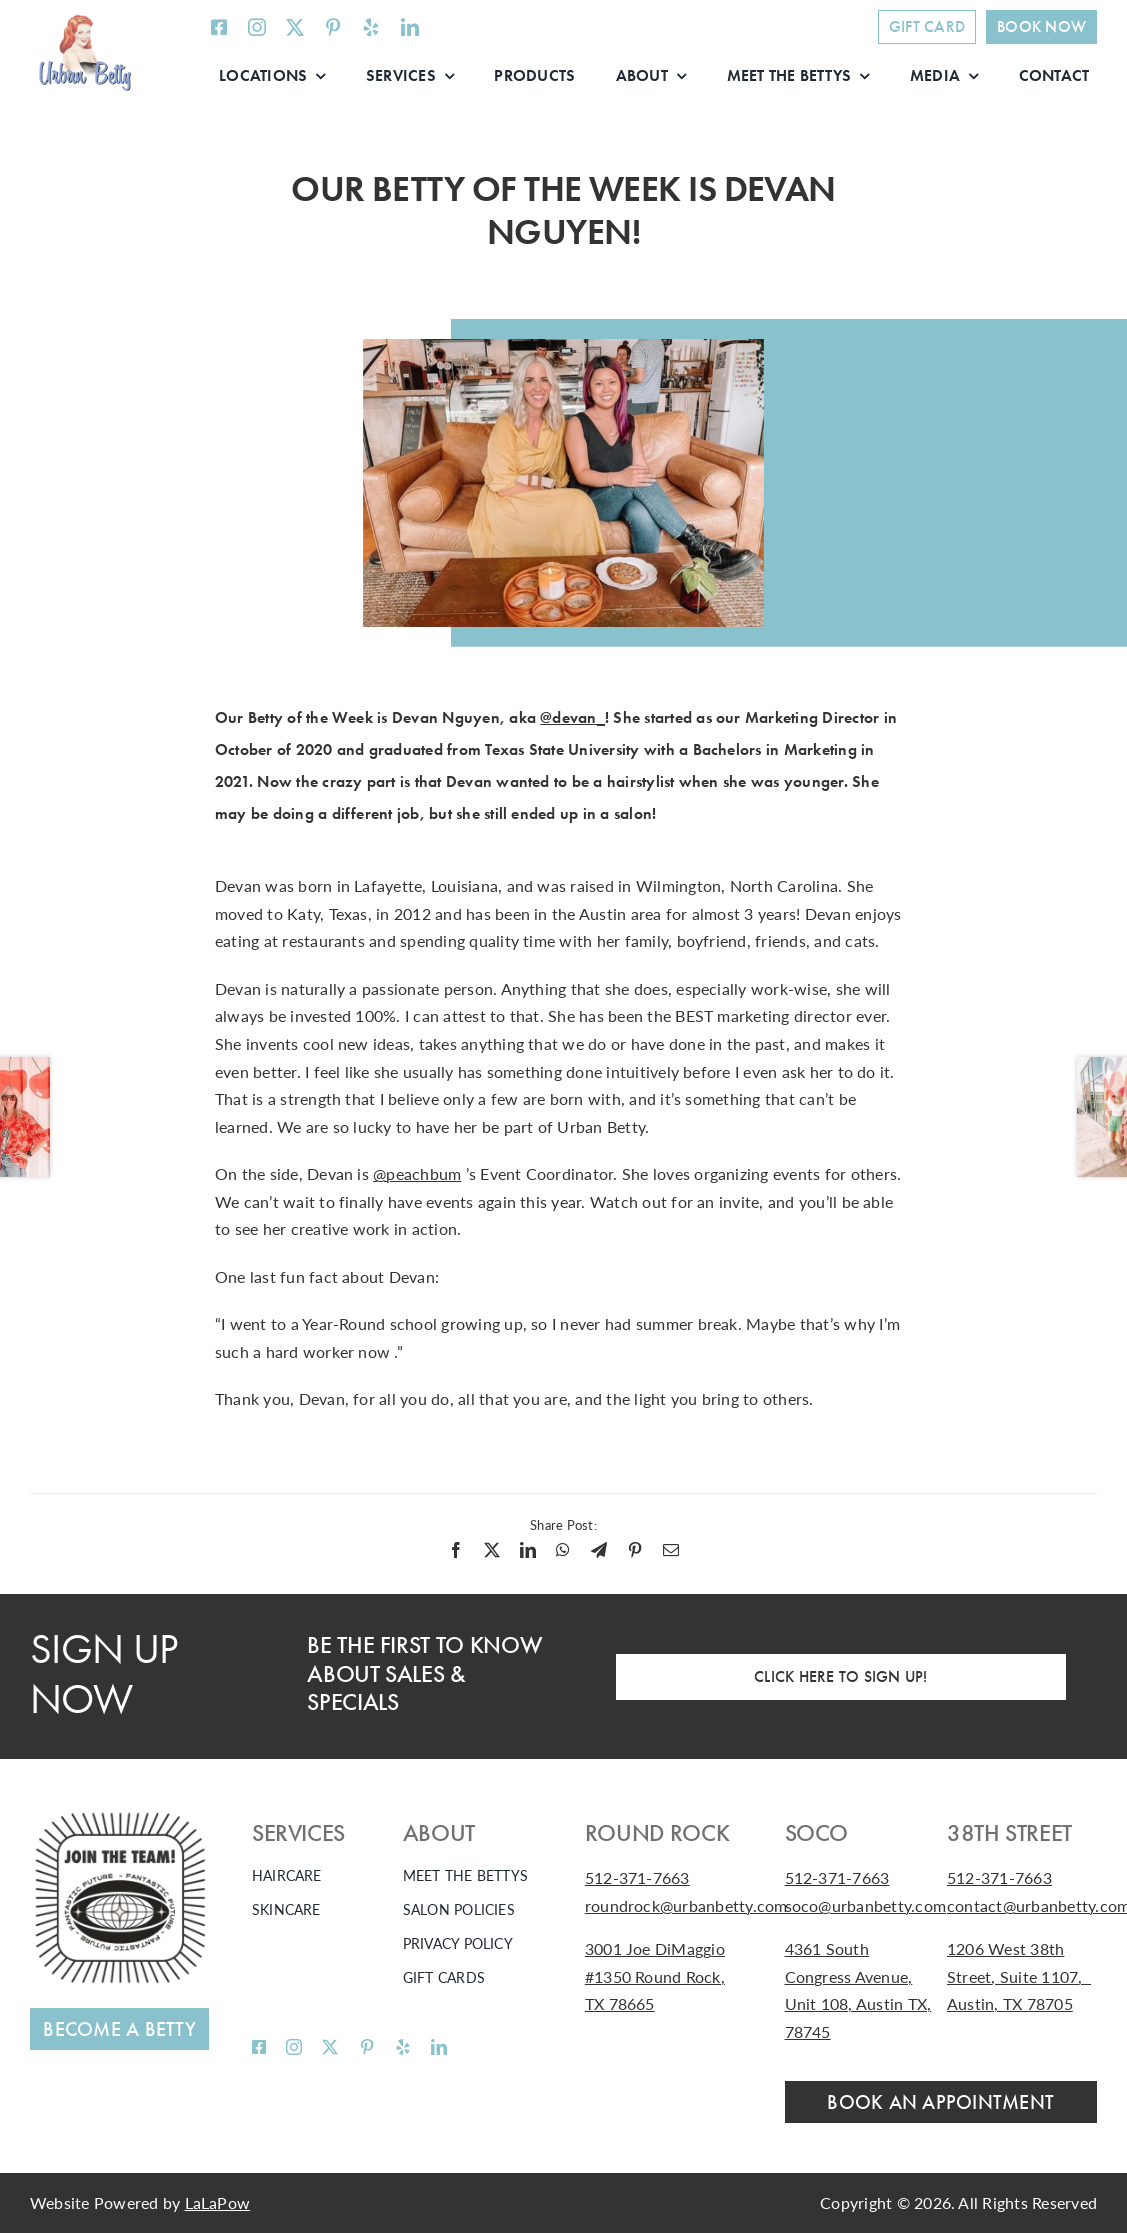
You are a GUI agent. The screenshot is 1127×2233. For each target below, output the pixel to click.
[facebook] (219, 27)
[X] (492, 1550)
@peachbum (417, 1173)
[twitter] (295, 27)
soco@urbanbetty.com (866, 1905)
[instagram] (257, 27)
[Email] (671, 1550)
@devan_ (572, 717)
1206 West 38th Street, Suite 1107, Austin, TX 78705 (1019, 1976)
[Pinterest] (635, 1550)
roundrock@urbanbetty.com (686, 1905)
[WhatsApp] (563, 1550)
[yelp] (371, 27)
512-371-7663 (637, 1877)
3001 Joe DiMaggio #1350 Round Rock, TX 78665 (655, 1976)
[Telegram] (599, 1550)
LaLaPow (218, 2202)
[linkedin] (410, 27)
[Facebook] (456, 1550)
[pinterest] (333, 27)
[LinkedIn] (528, 1550)
